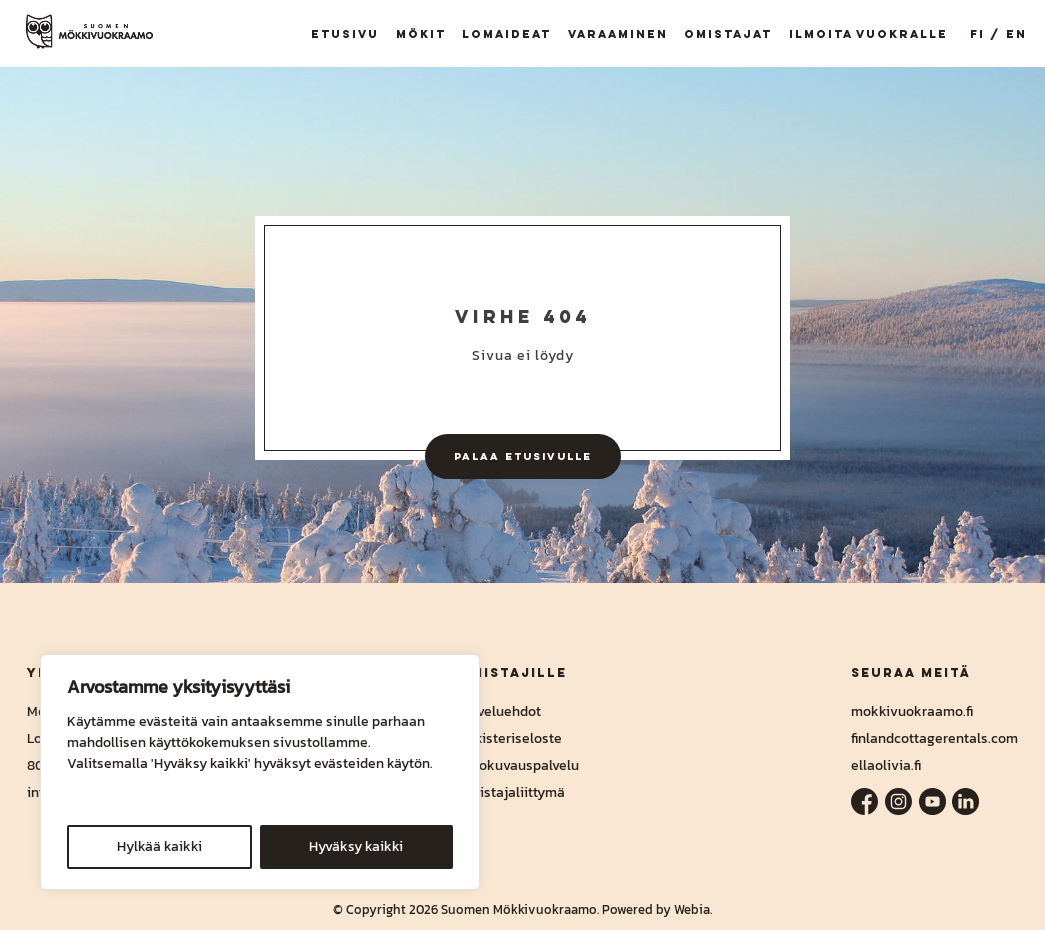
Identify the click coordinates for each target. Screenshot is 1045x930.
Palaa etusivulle (523, 456)
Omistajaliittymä (511, 792)
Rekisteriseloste (510, 738)
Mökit (421, 33)
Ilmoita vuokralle (868, 33)
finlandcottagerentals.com (934, 738)
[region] (260, 772)
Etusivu (345, 33)
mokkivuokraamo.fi (912, 711)
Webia (692, 909)
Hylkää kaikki (159, 846)
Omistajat (728, 33)
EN (1016, 33)
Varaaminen (618, 33)
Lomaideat (506, 33)
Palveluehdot (499, 711)
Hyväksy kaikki (356, 846)
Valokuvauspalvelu (518, 765)
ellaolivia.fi (886, 765)
